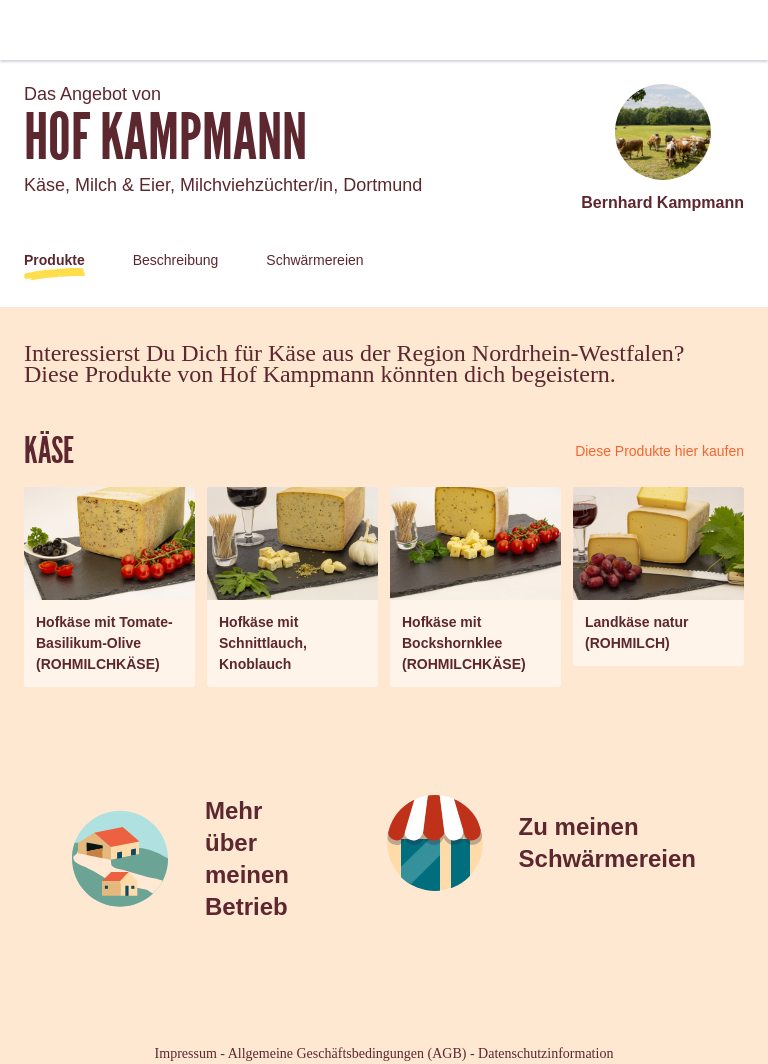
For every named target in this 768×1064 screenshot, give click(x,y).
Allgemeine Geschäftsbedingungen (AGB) (347, 1053)
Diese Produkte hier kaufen (659, 451)
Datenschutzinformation (545, 1053)
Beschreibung (176, 260)
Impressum (186, 1053)
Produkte (54, 260)
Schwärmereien (314, 260)
